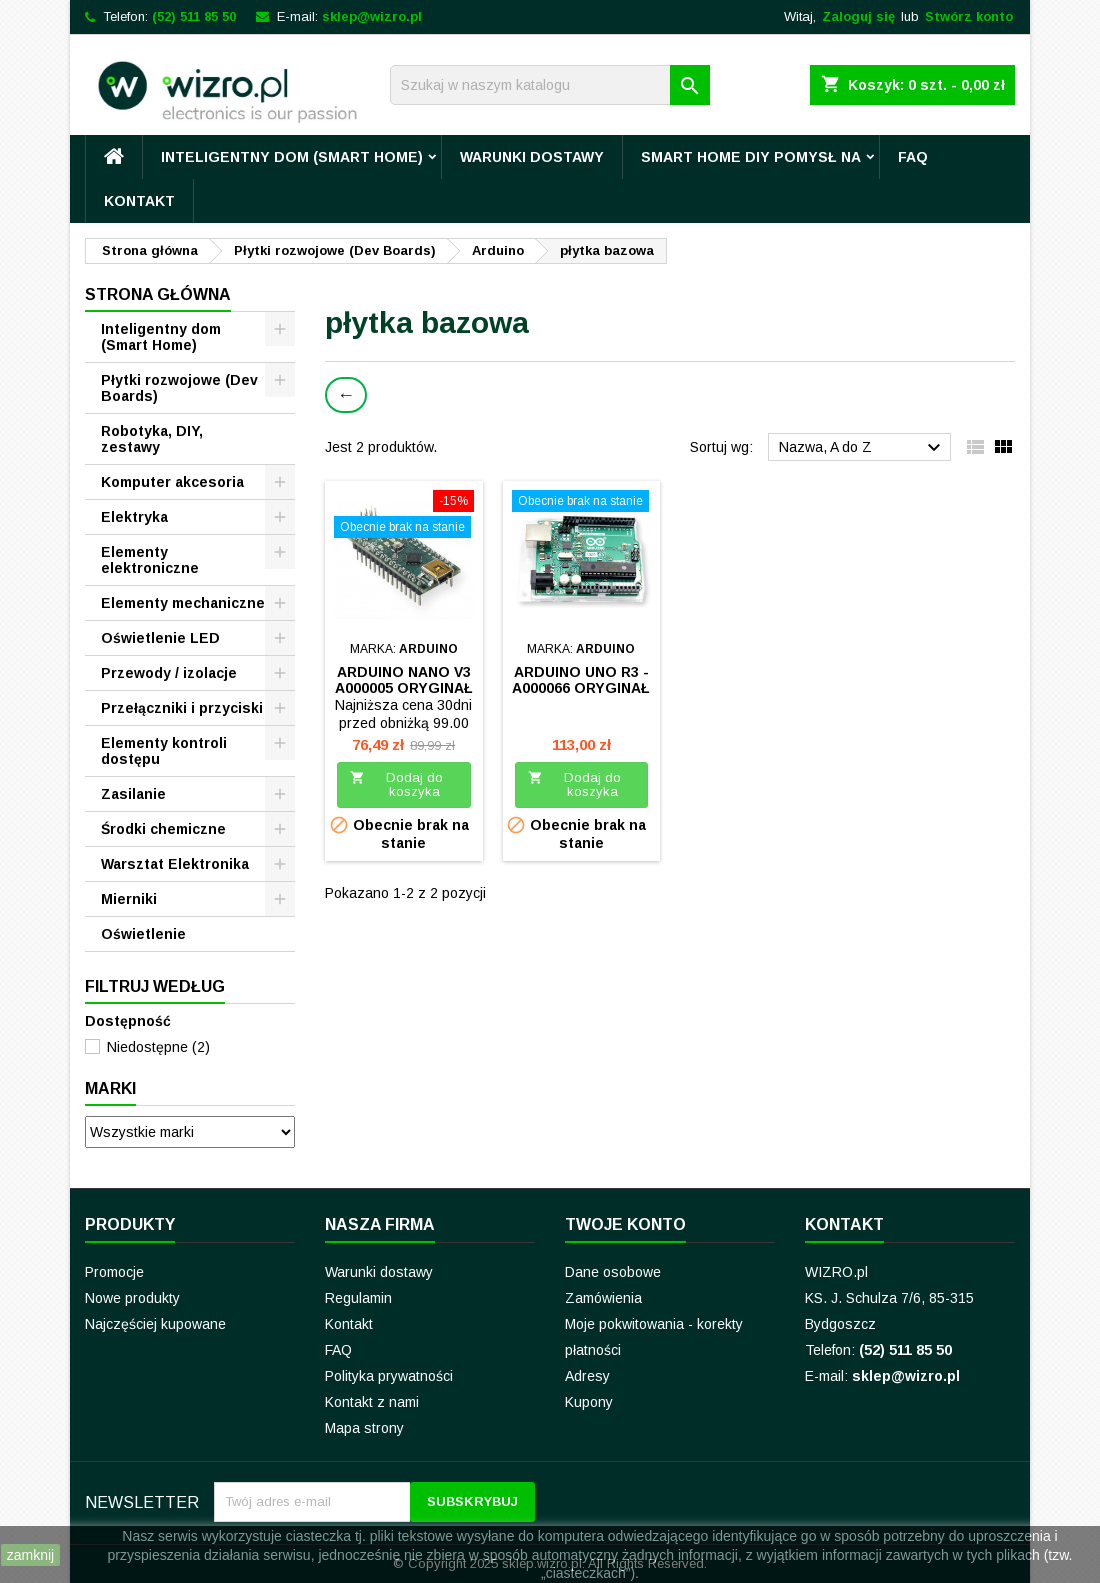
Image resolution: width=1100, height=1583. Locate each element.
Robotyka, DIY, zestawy (152, 439)
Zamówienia (603, 1298)
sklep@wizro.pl (372, 16)
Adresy (587, 1376)
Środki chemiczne (163, 829)
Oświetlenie (143, 934)
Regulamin (358, 1298)
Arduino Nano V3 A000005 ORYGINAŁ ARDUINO (404, 688)
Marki (110, 1088)
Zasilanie (133, 794)
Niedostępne (158, 1047)
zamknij (30, 1555)
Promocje (114, 1272)
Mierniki (129, 899)
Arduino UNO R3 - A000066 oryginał (581, 680)
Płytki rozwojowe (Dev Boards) (179, 388)
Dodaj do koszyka (396, 784)
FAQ (913, 157)
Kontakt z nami (372, 1402)
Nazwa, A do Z (862, 448)
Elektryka (134, 517)
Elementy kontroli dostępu (164, 751)
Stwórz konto (969, 16)
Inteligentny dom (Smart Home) (292, 157)
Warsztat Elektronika (175, 864)
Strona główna (158, 294)
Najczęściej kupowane (155, 1324)
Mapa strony (364, 1428)
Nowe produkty (132, 1298)
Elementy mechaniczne (183, 603)
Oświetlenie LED (160, 638)
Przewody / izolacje (169, 673)
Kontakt (139, 201)
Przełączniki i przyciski (182, 708)
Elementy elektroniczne (150, 560)
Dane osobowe (613, 1272)
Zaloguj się (858, 16)
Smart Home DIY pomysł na (751, 157)
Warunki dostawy (532, 157)
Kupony (589, 1402)
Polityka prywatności (389, 1376)
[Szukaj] (550, 85)
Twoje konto (625, 1224)
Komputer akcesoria (172, 482)
